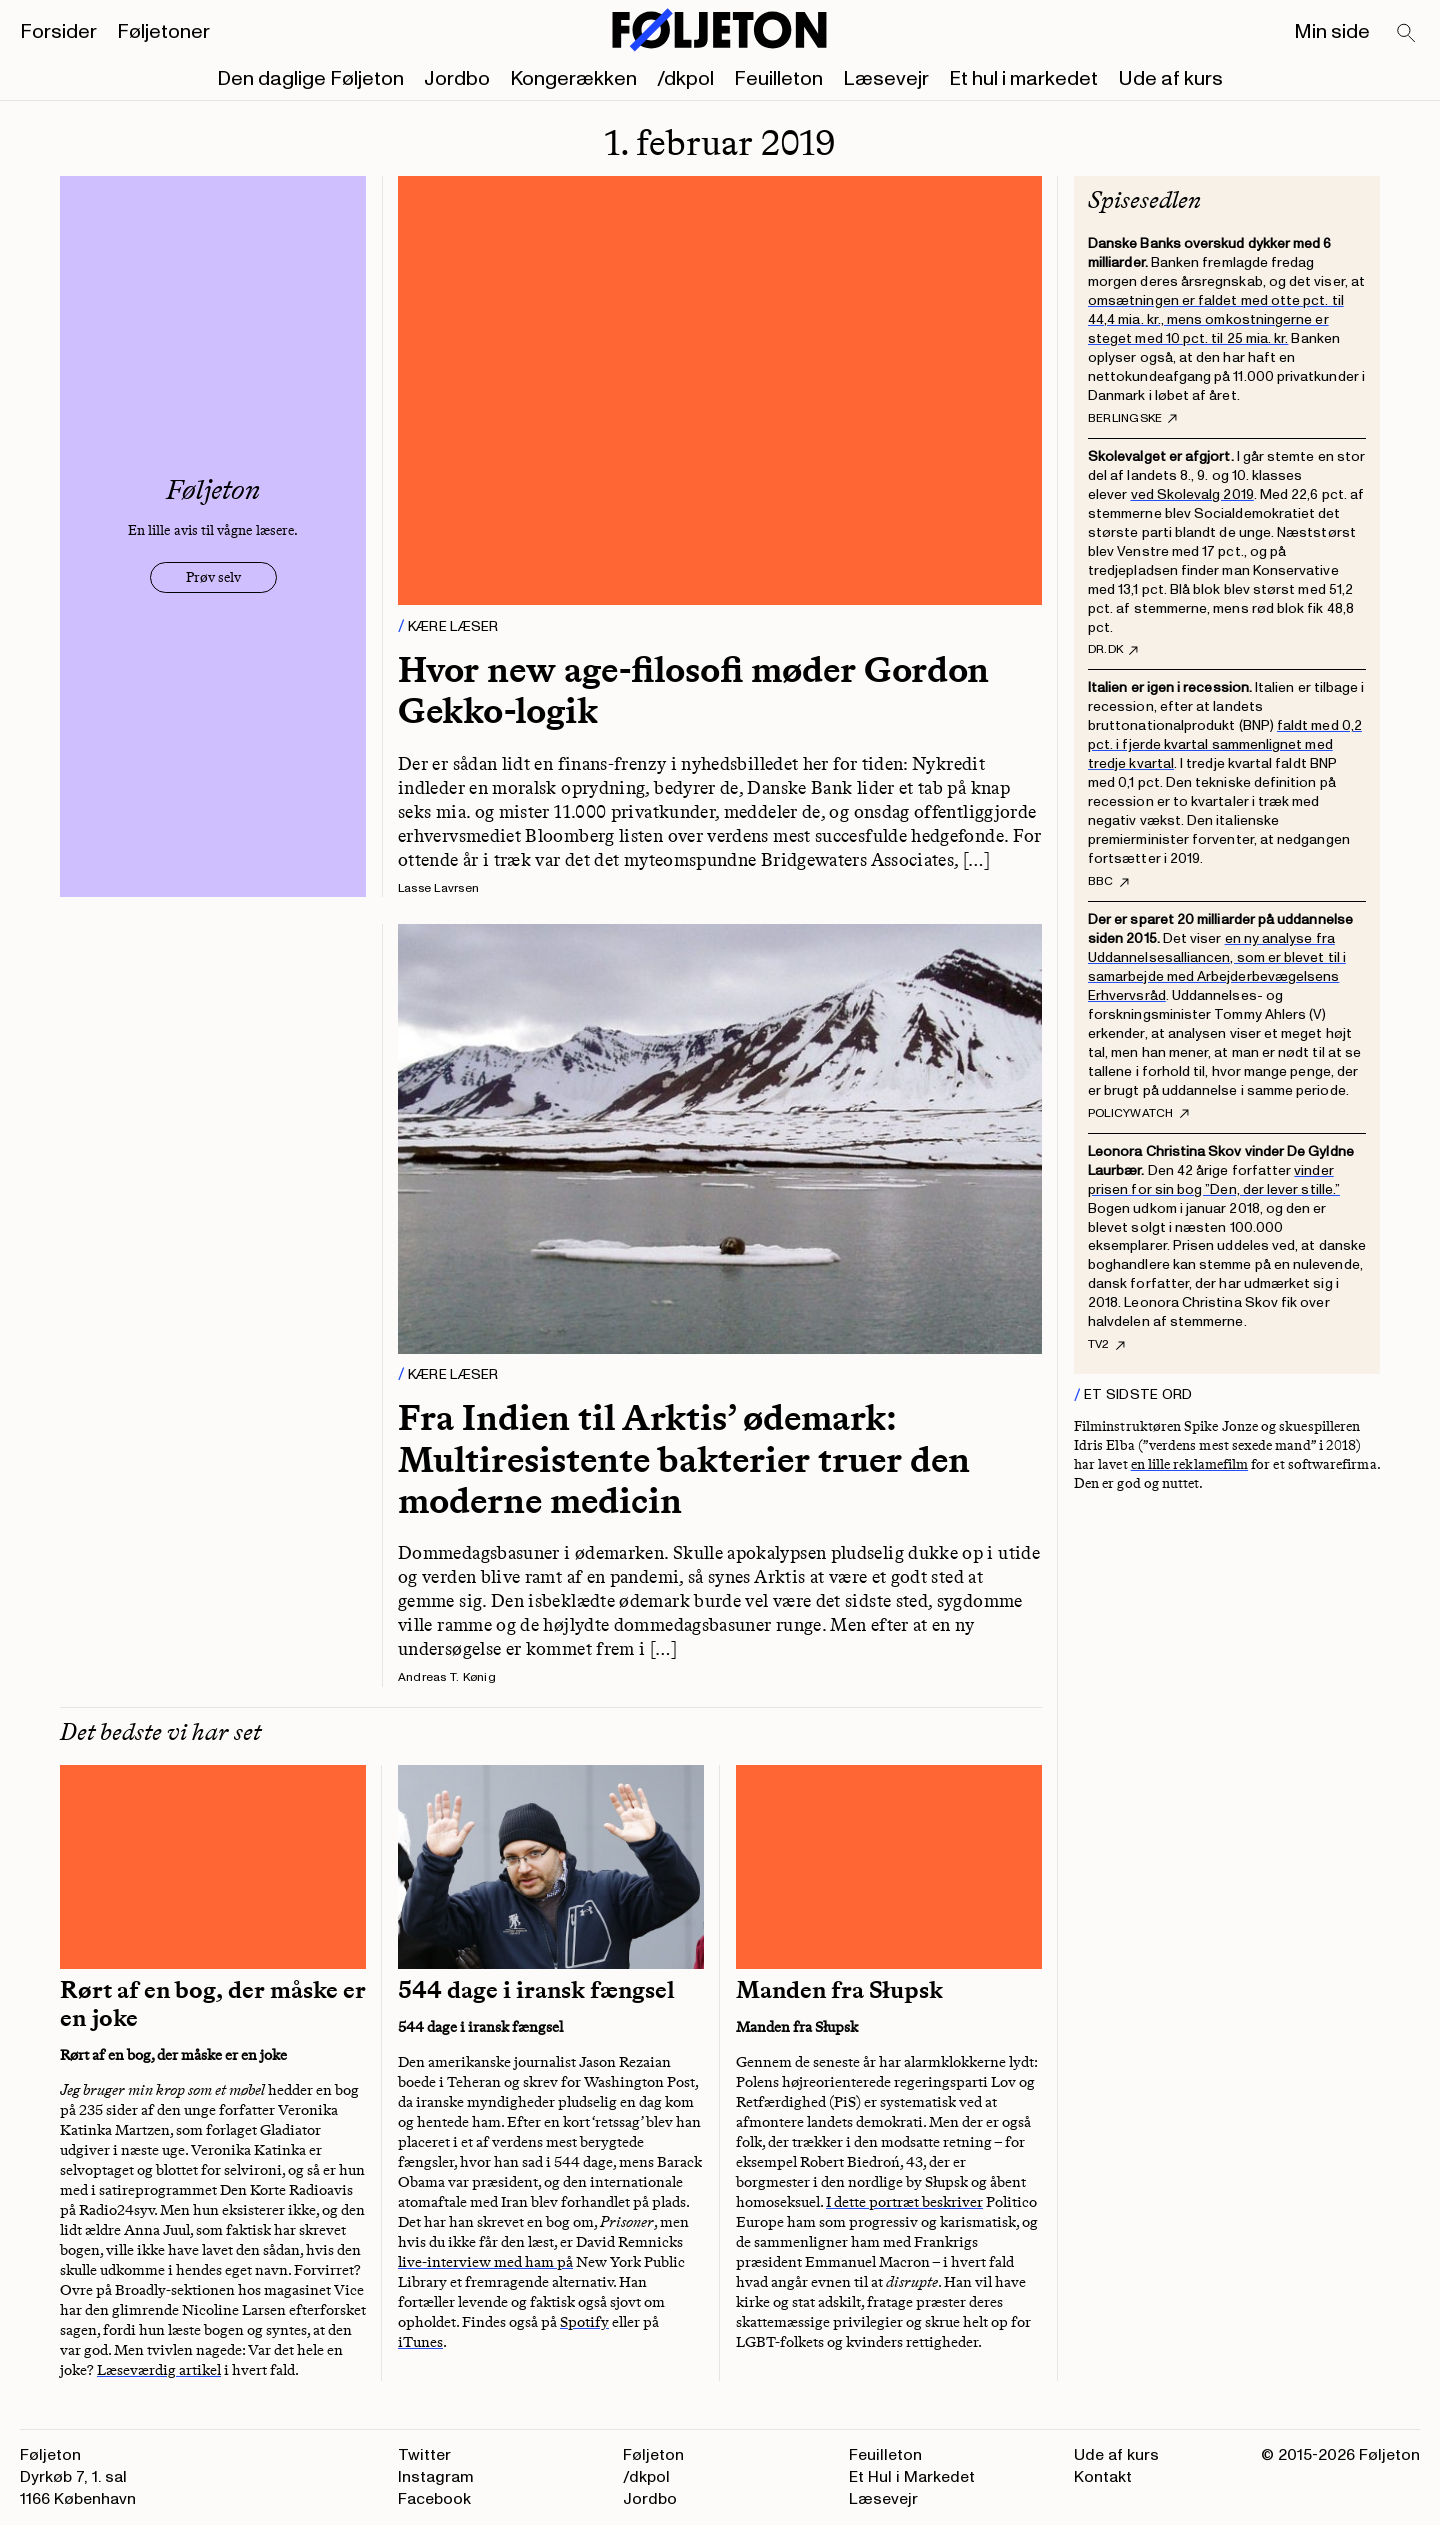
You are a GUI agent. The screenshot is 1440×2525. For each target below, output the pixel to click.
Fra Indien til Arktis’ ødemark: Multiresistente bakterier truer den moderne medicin (684, 1459)
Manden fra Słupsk (839, 1990)
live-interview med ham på (485, 2262)
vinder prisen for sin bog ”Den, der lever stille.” (1214, 1180)
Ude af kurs (1170, 79)
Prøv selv (213, 577)
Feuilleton (778, 79)
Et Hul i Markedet (912, 2477)
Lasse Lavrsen (438, 888)
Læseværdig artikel (159, 2370)
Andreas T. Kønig (447, 1677)
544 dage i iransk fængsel (536, 1990)
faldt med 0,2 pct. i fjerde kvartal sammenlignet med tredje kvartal (1225, 744)
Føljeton (653, 2455)
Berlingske (1132, 419)
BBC (1108, 882)
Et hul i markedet (1023, 79)
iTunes (420, 2342)
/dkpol (685, 79)
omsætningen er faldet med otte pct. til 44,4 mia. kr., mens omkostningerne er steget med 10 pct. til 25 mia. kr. (1216, 319)
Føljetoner (163, 32)
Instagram (436, 2477)
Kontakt (1103, 2477)
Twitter (424, 2455)
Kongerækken (573, 79)
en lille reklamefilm (1189, 1464)
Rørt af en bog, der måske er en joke (213, 2004)
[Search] (1407, 34)
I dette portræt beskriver (904, 2202)
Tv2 (1106, 1345)
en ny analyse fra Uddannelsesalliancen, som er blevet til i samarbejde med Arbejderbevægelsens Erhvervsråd (1217, 967)
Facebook (434, 2499)
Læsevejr (886, 79)
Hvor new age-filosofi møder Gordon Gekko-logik (693, 690)
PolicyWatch (1138, 1114)
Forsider (58, 32)
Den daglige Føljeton (310, 79)
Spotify (584, 2322)
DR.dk (1113, 650)
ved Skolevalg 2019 (1192, 494)
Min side (1332, 32)
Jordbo (457, 79)
